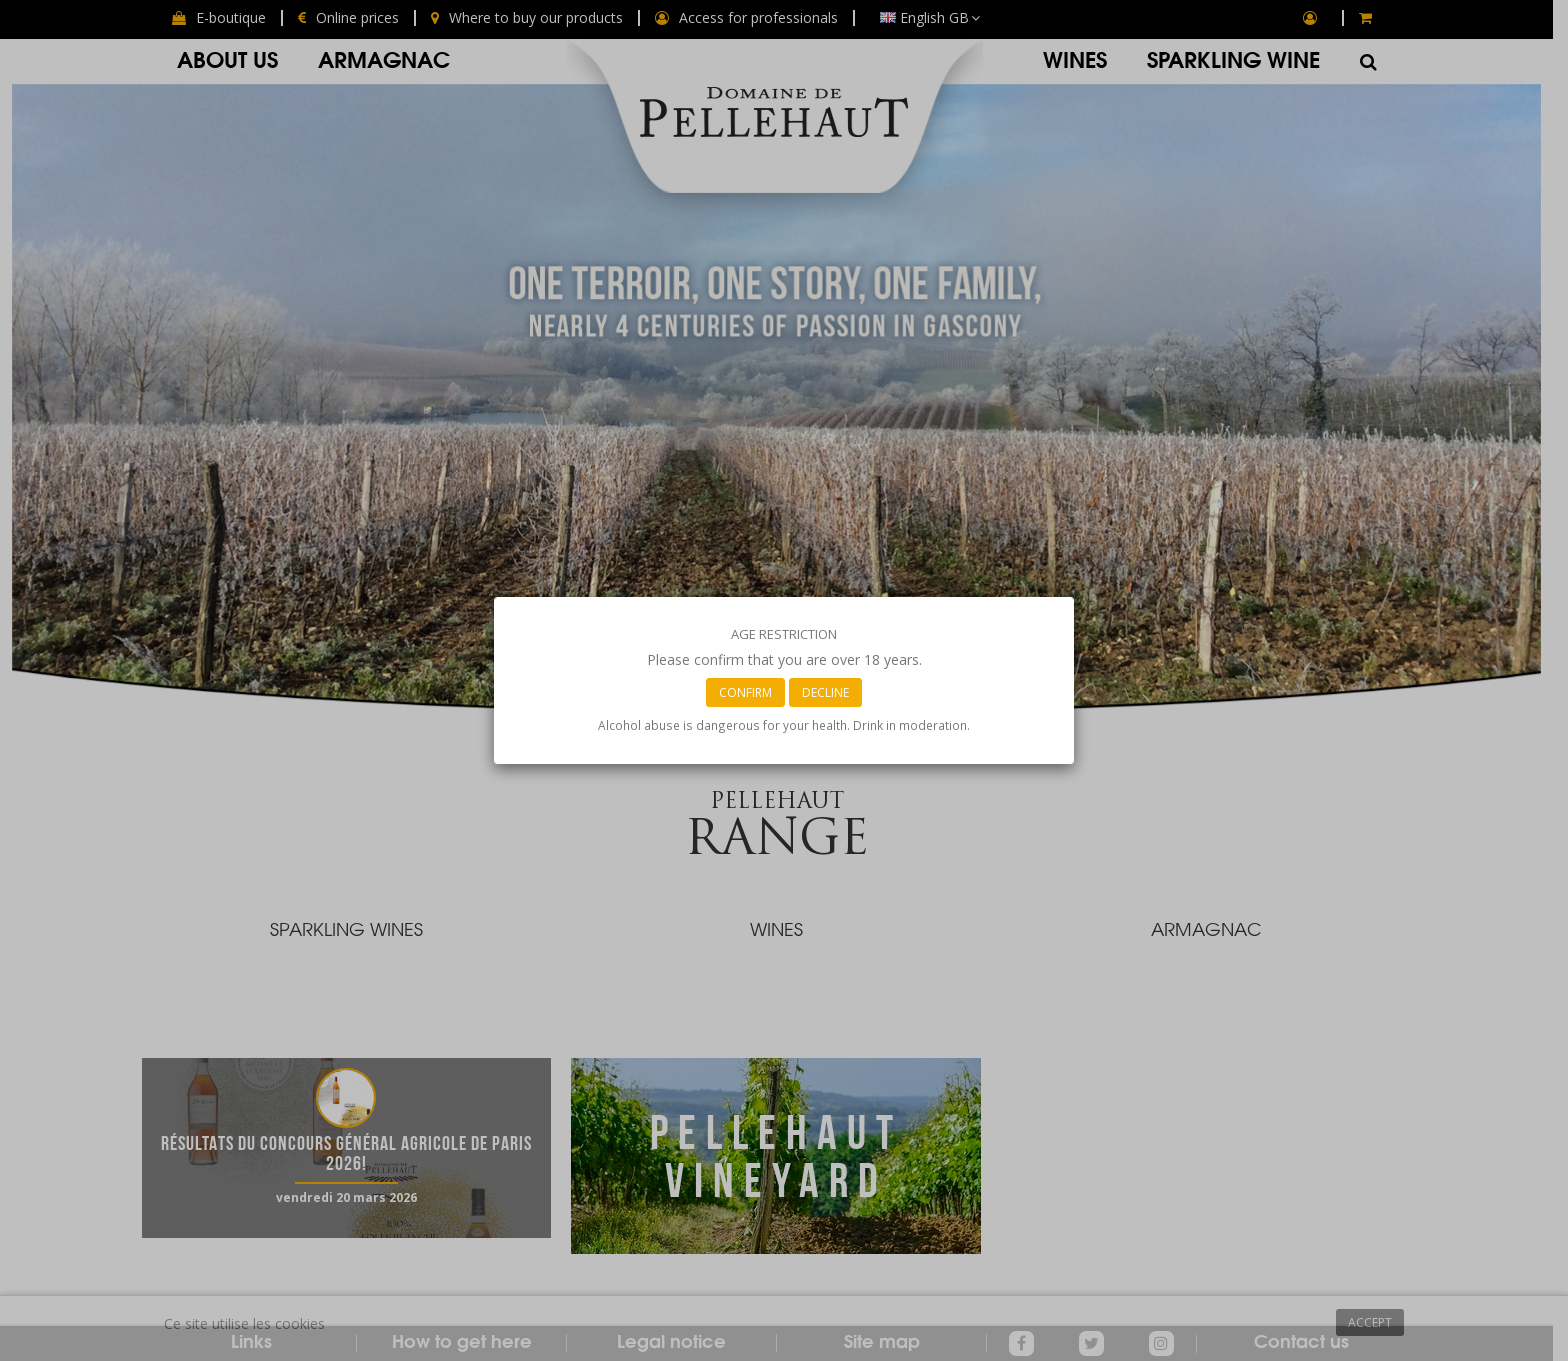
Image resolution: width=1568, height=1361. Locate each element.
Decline (825, 692)
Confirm (745, 692)
